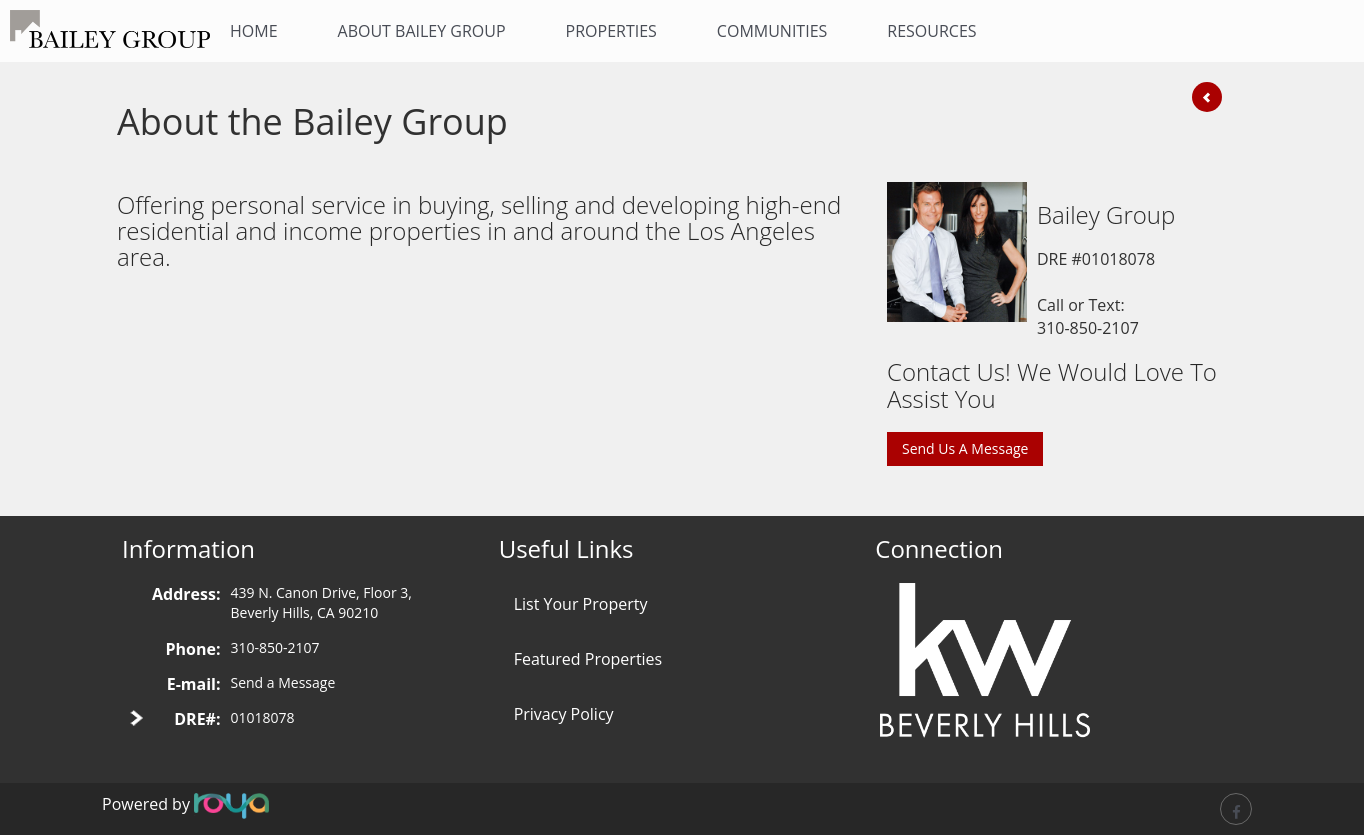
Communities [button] (772, 31)
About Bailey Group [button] (422, 31)
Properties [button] (611, 31)
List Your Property (581, 604)
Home (254, 31)
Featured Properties (588, 659)
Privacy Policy (564, 714)
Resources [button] (931, 31)
